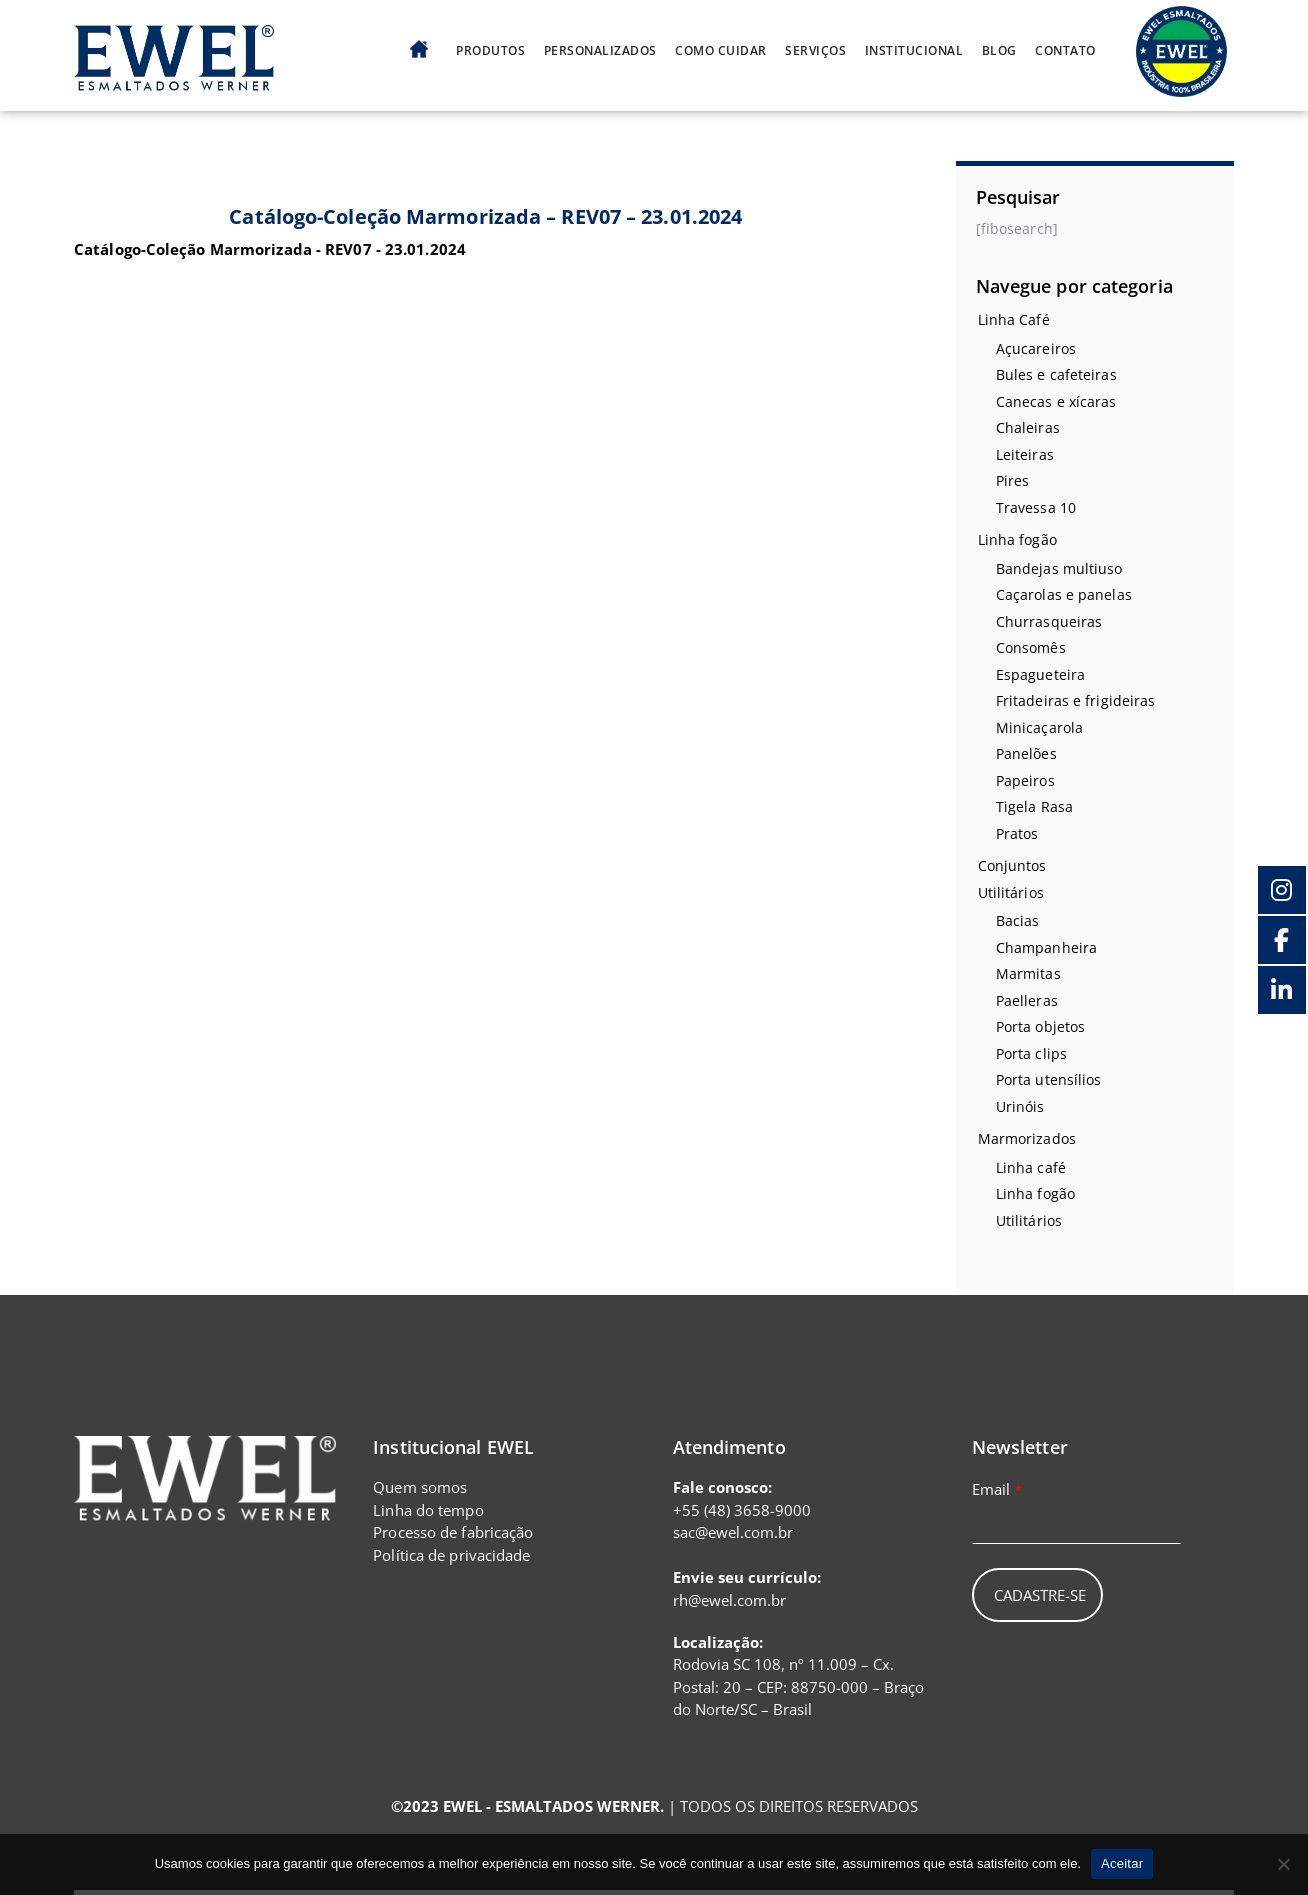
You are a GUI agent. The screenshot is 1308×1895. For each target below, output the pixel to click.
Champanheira (1046, 947)
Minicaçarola (1039, 727)
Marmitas (1028, 973)
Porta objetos (1040, 1026)
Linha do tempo (428, 1510)
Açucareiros (1036, 348)
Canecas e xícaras (1056, 401)
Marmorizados (1027, 1138)
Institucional (914, 51)
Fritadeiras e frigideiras (1076, 700)
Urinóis (1020, 1106)
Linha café (1031, 1167)
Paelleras (1027, 1000)
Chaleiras (1028, 427)
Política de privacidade (451, 1555)
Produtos (490, 51)
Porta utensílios (1049, 1079)
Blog (999, 51)
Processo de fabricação (453, 1532)
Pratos (1017, 833)
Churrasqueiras (1049, 621)
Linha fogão (1017, 539)
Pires (1013, 480)
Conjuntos (1012, 865)
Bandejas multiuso (1059, 568)
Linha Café (1014, 319)
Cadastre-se (1040, 1596)
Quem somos (420, 1487)
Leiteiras (1025, 454)
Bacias (1018, 920)
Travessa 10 (1036, 507)
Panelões (1026, 753)
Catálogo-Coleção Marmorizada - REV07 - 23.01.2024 (270, 249)
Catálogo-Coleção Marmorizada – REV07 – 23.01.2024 (485, 216)
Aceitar (1122, 1863)
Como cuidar (721, 51)
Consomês (1031, 647)
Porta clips (1031, 1053)
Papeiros (1025, 780)
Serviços (815, 51)
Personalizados (600, 51)
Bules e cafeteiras (1056, 374)
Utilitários (1011, 892)
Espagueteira (1040, 674)
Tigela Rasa (1034, 806)
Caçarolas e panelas (1064, 594)
